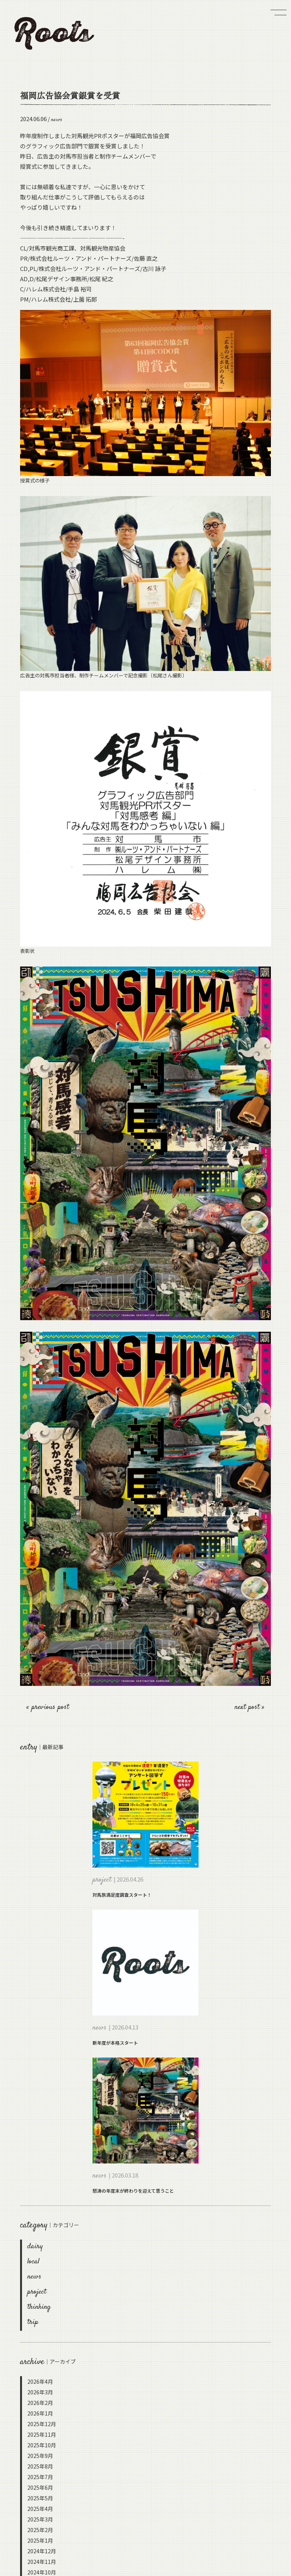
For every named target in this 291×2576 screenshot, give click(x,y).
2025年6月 (40, 2487)
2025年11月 (41, 2434)
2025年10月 (41, 2445)
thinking (39, 2307)
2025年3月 (40, 2519)
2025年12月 (41, 2424)
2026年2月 (40, 2402)
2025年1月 (40, 2540)
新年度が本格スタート (115, 2042)
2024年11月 (41, 2561)
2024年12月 (41, 2551)
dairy (35, 2246)
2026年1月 (40, 2413)
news (34, 2276)
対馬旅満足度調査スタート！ (122, 1894)
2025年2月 (40, 2530)
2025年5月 (40, 2498)
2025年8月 (40, 2466)
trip (32, 2322)
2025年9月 (40, 2455)
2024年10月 (41, 2572)
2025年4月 (40, 2508)
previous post (50, 1707)
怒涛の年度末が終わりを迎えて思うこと (133, 2190)
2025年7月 (40, 2477)
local (33, 2261)
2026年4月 (40, 2381)
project (36, 2291)
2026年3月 (40, 2392)
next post (248, 1707)
